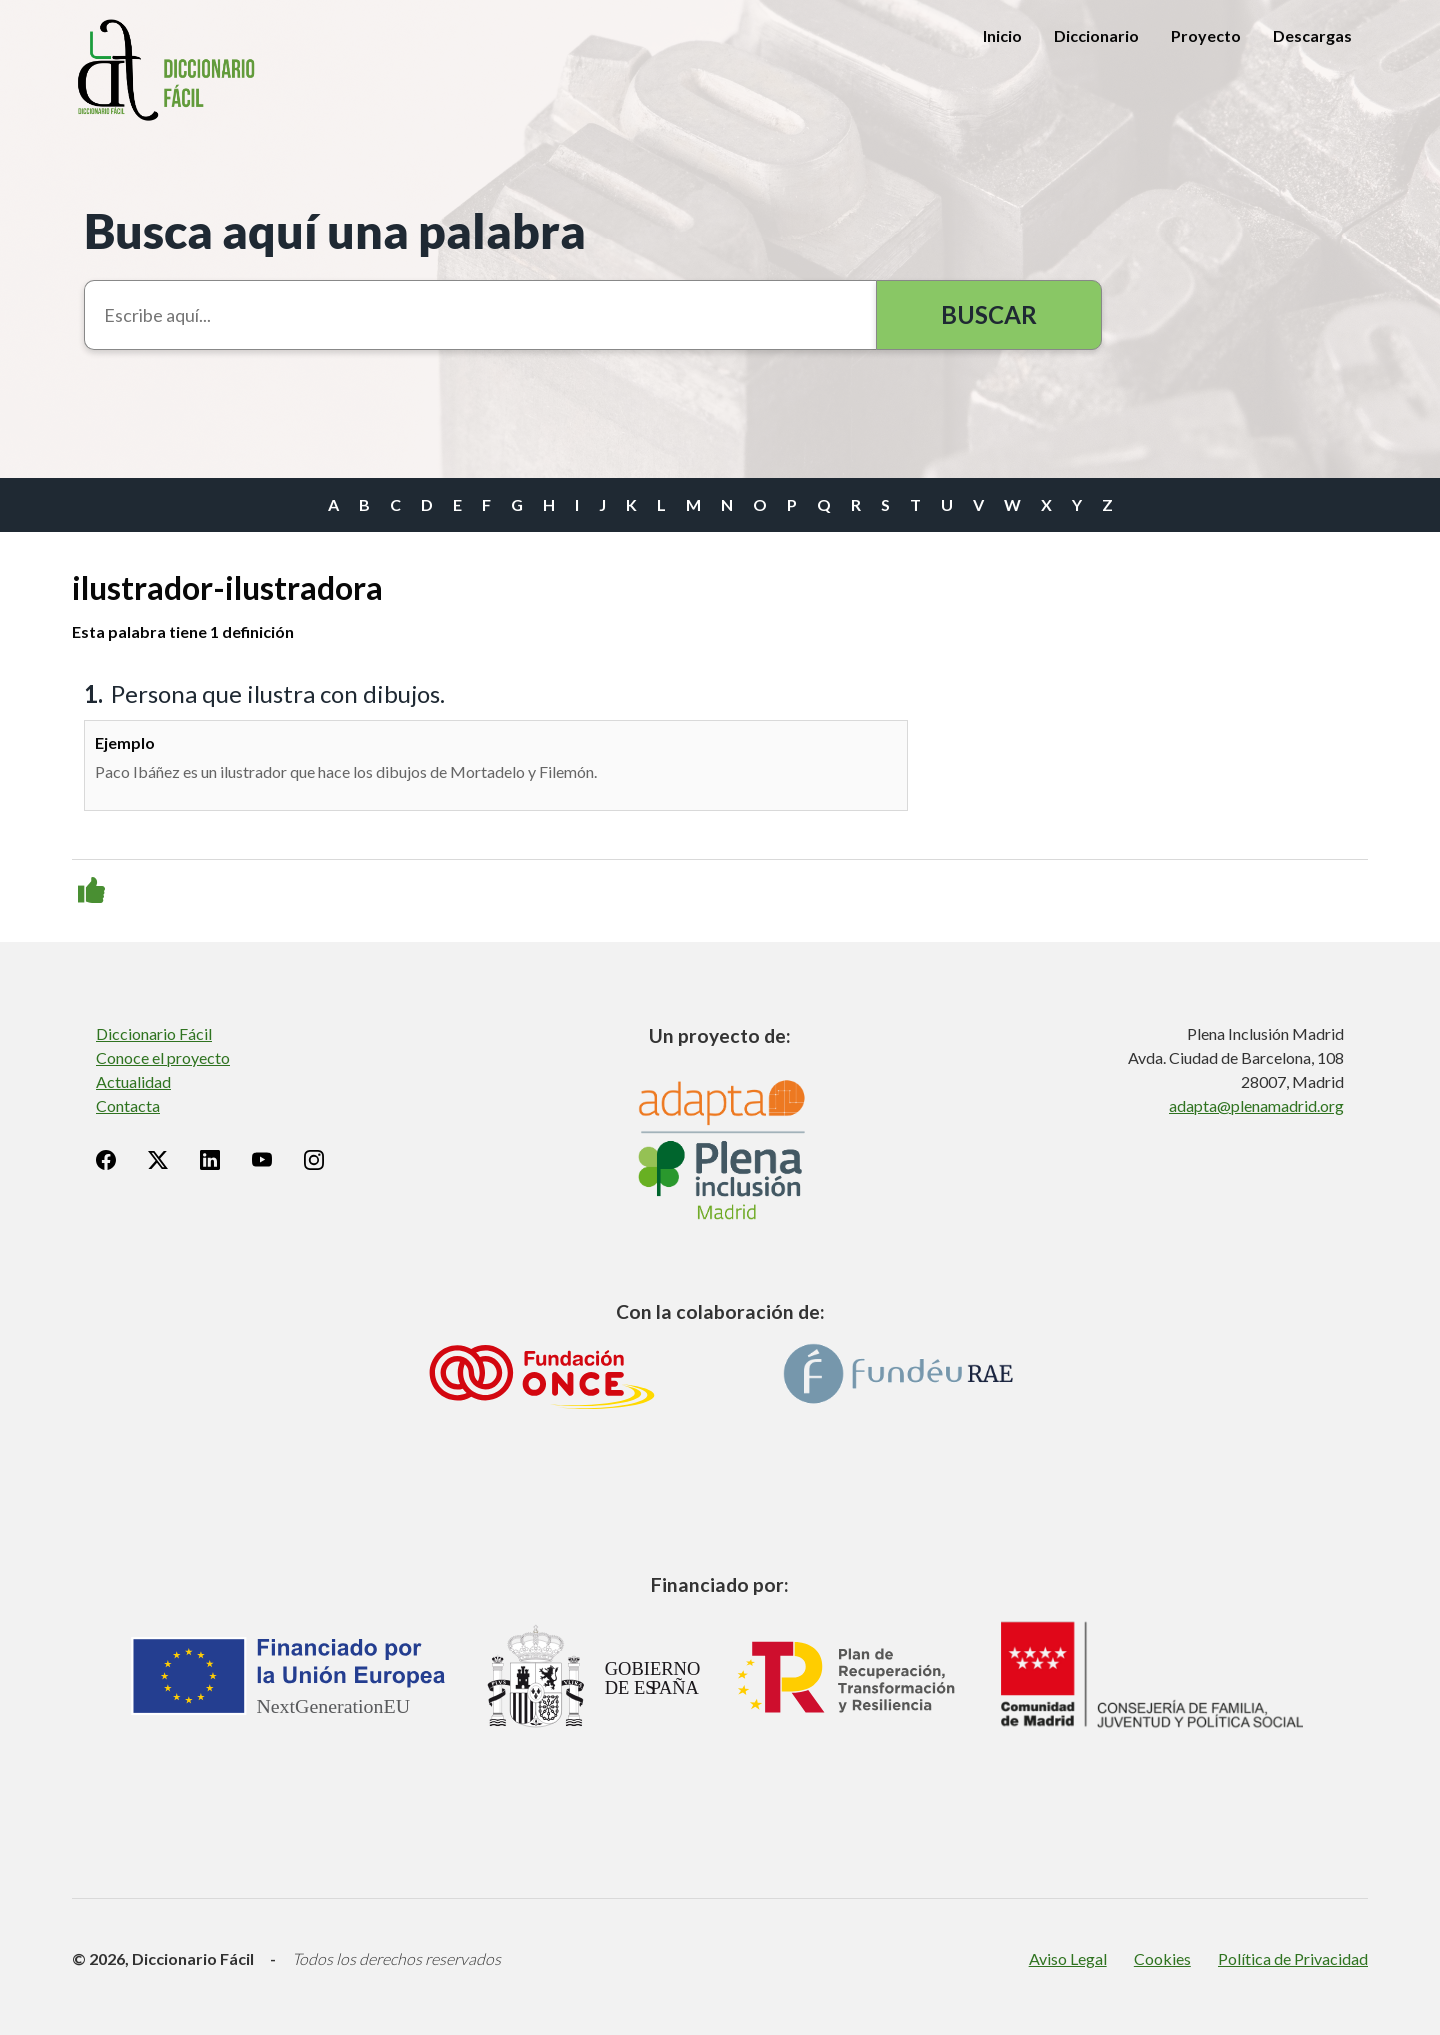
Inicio (1002, 35)
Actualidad (133, 1081)
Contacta (128, 1105)
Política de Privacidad (1293, 1958)
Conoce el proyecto (163, 1057)
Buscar (989, 314)
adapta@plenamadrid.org (1256, 1105)
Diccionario (1096, 35)
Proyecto (1206, 35)
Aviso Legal (1068, 1958)
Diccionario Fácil (154, 1033)
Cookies (1162, 1958)
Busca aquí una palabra (335, 230)
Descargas (1312, 35)
